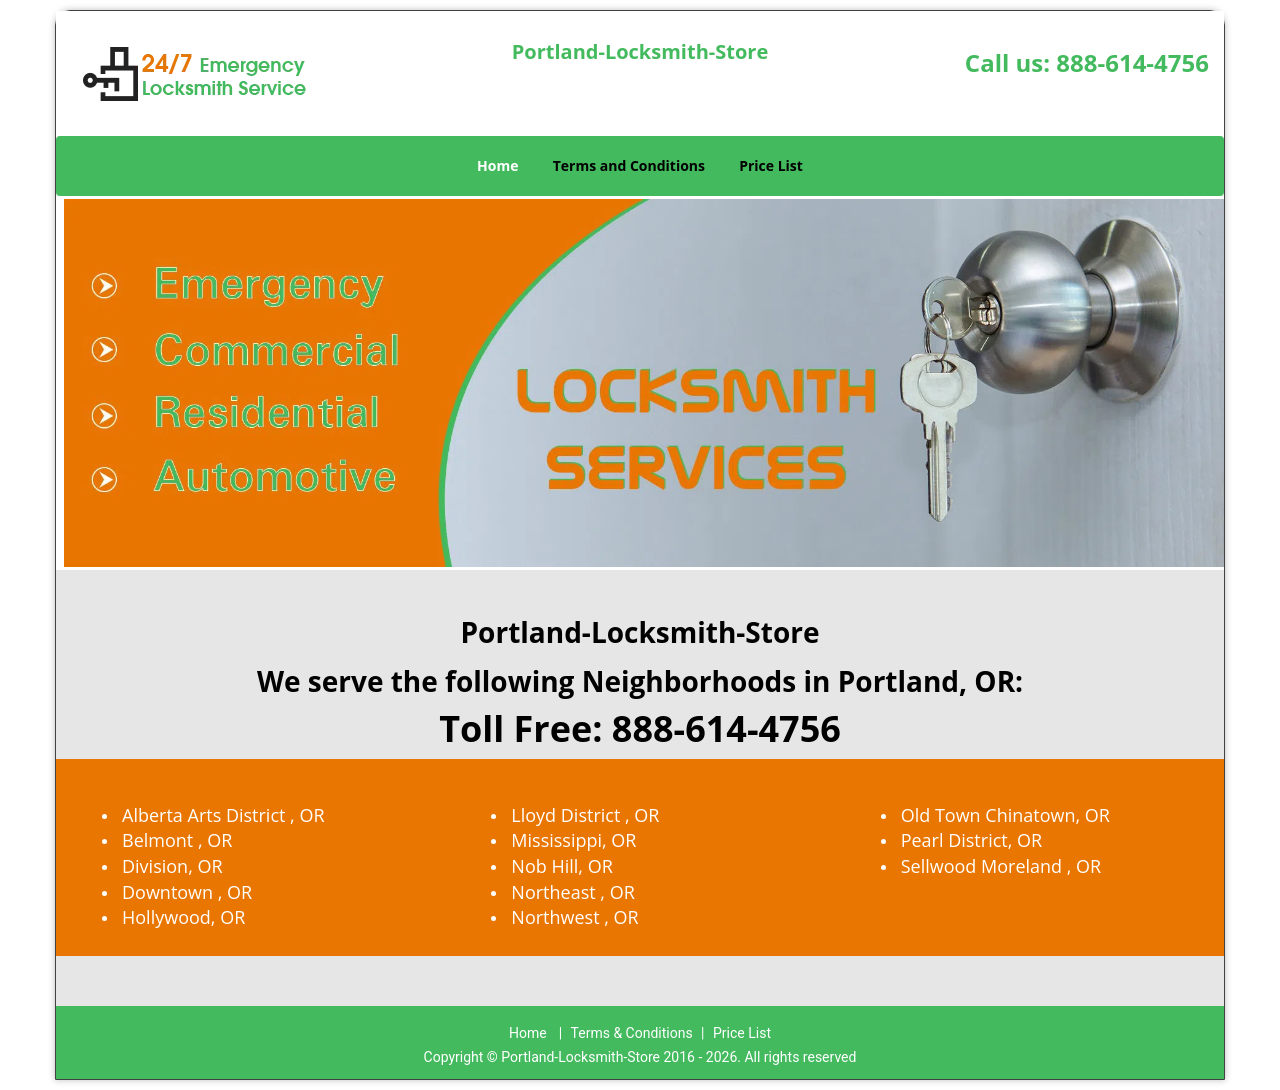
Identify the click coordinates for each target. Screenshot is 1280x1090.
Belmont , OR (177, 840)
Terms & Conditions (632, 1033)
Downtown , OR (187, 892)
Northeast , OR (572, 892)
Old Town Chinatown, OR (1005, 815)
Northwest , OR (574, 917)
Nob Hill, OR (561, 866)
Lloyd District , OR (585, 815)
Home (497, 165)
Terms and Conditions (629, 165)
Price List (771, 165)
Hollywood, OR (183, 917)
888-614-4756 (1132, 62)
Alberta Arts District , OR (223, 815)
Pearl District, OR (972, 840)
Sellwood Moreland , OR (1001, 866)
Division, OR (172, 866)
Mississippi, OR (573, 840)
